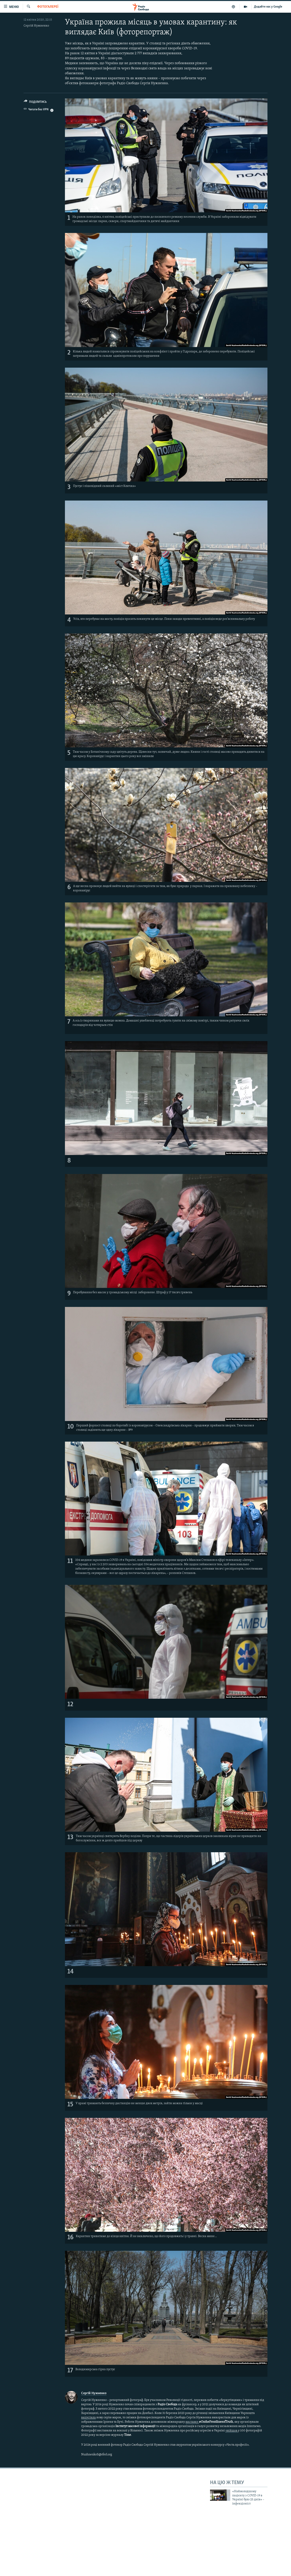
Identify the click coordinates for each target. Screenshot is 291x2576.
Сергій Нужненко (36, 25)
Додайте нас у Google (268, 6)
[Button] (35, 102)
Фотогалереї (47, 7)
